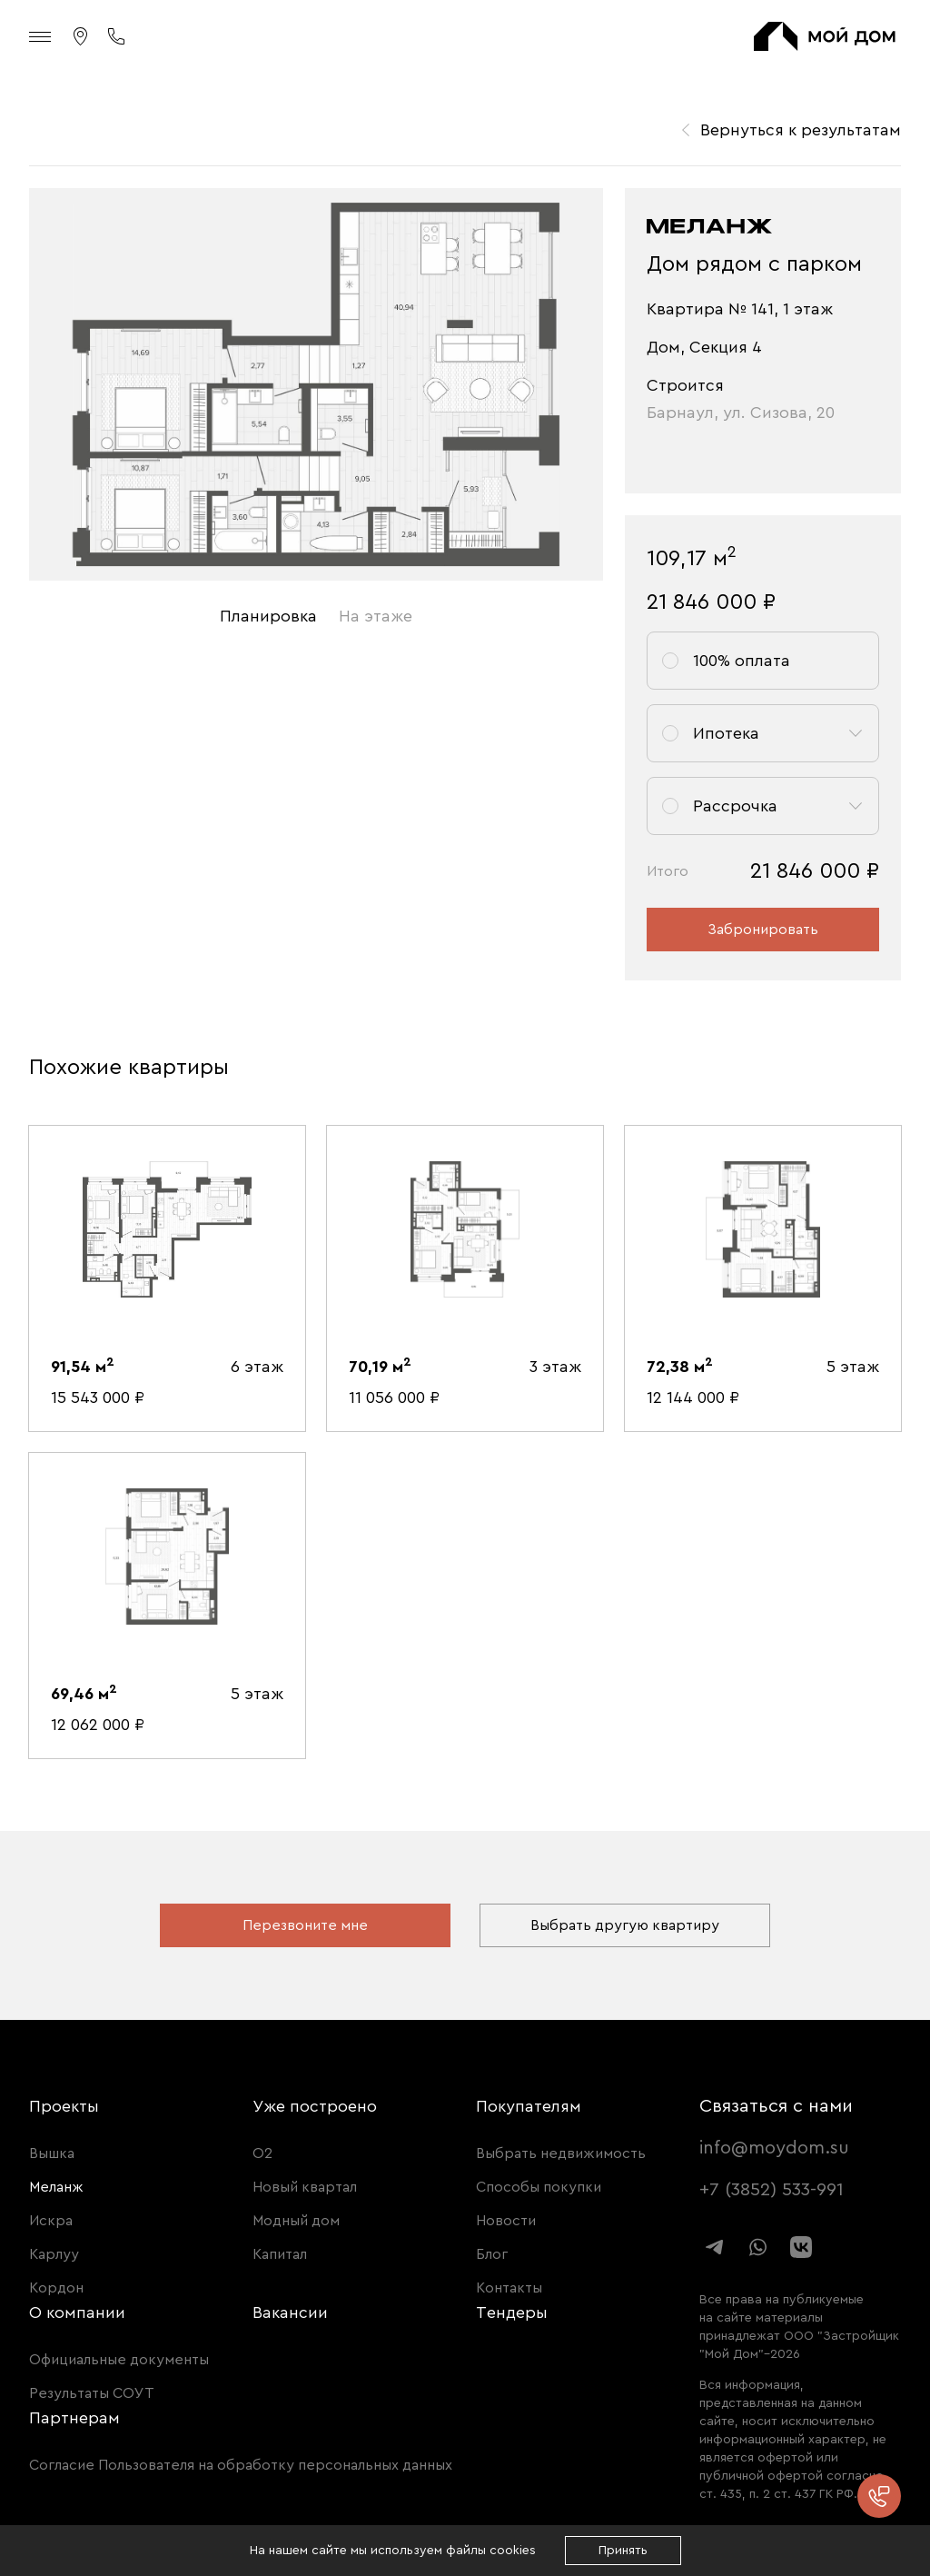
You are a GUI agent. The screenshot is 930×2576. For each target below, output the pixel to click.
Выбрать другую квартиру (624, 1925)
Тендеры (512, 2312)
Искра (51, 2220)
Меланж (56, 2187)
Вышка (51, 2153)
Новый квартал (304, 2187)
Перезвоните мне (305, 1925)
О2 (262, 2153)
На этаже (375, 616)
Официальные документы (119, 2359)
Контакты (509, 2288)
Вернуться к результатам (800, 130)
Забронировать (762, 929)
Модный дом (296, 2220)
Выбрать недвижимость (561, 2153)
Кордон (56, 2288)
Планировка (268, 616)
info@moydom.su (774, 2148)
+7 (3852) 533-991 (771, 2190)
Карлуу (54, 2254)
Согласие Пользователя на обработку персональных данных (240, 2465)
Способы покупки (538, 2187)
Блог (492, 2254)
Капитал (279, 2254)
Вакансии (290, 2312)
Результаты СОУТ (91, 2393)
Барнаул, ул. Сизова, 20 (741, 412)
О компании (77, 2312)
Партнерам (74, 2418)
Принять (623, 2550)
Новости (506, 2220)
